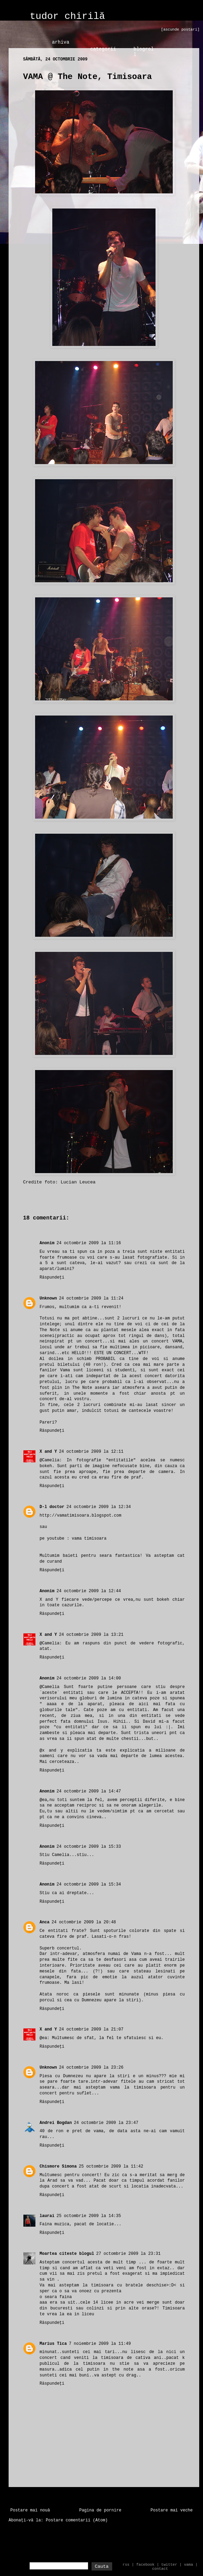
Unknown (48, 1298)
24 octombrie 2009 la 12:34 (98, 1507)
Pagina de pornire (100, 2510)
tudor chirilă (67, 16)
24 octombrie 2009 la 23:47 (106, 2123)
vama (188, 2565)
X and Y (48, 1451)
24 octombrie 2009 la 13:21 (91, 1634)
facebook (145, 2565)
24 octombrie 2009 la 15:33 (88, 1846)
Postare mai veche (172, 2510)
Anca (45, 1922)
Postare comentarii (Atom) (77, 2520)
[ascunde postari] (180, 29)
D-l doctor (52, 1507)
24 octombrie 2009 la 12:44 (88, 1591)
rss (125, 2565)
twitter (169, 2565)
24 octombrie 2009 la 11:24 (91, 1298)
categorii (103, 49)
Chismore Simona (58, 2166)
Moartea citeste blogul (67, 2253)
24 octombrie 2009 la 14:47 (88, 1791)
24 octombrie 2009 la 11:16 (88, 1243)
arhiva (60, 42)
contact (160, 2569)
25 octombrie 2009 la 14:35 (88, 2216)
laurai (47, 2216)
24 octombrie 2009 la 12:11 (91, 1451)
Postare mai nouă (30, 2510)
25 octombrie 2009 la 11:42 (111, 2166)
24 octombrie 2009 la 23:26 (91, 2067)
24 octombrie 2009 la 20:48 (84, 1922)
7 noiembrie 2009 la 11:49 (100, 2343)
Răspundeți (52, 1277)
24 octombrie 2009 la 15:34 (88, 1884)
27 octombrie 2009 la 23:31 (128, 2253)
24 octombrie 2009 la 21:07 (91, 2029)
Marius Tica (53, 2343)
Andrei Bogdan (56, 2123)
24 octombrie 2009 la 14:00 (88, 1678)
